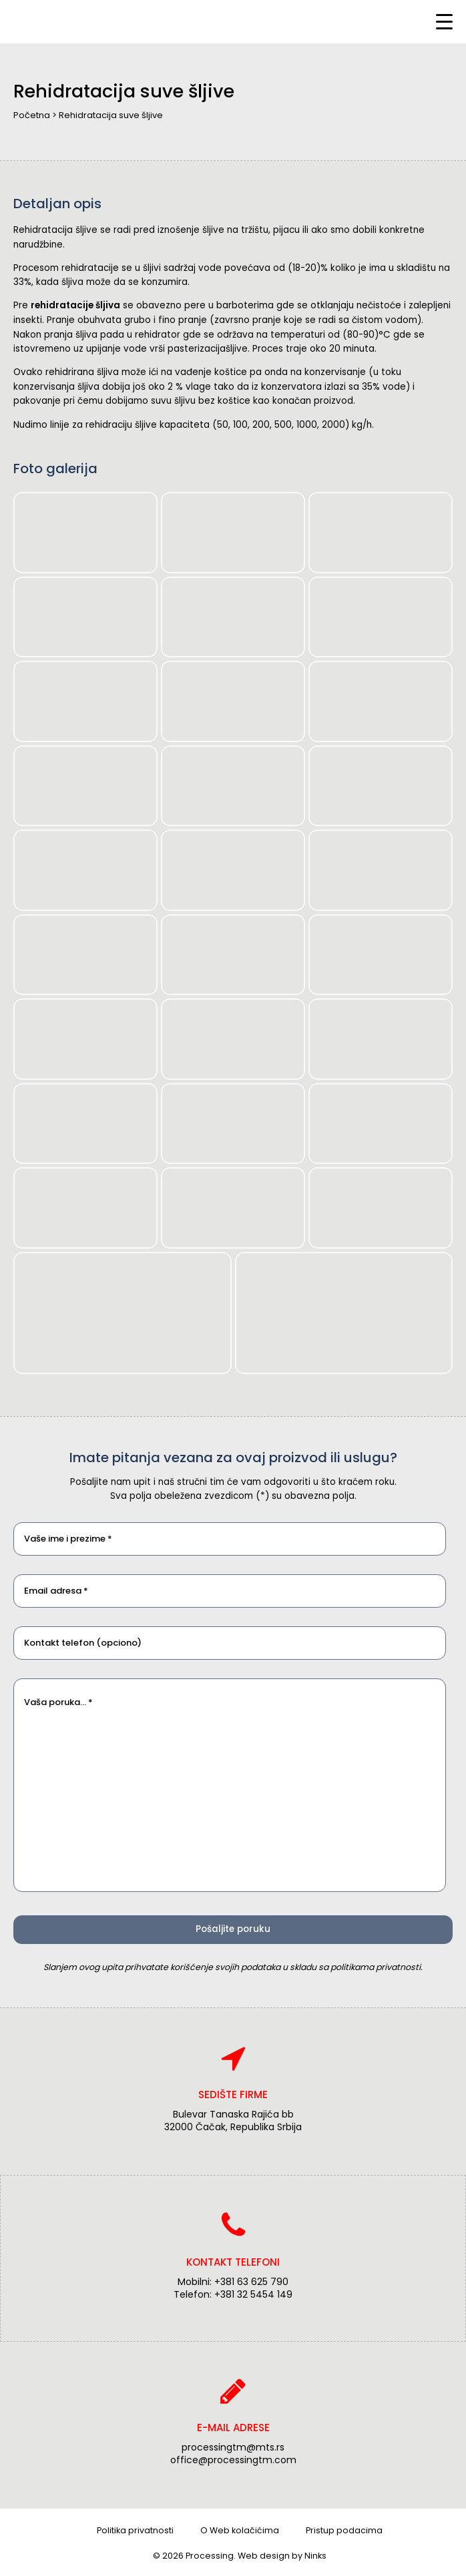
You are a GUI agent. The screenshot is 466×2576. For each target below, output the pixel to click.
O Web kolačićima (239, 2530)
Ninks (315, 2555)
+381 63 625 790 (251, 2281)
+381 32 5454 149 (253, 2294)
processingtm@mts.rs (233, 2447)
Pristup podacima (344, 2530)
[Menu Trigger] (444, 21)
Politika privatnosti (135, 2530)
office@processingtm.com (233, 2460)
